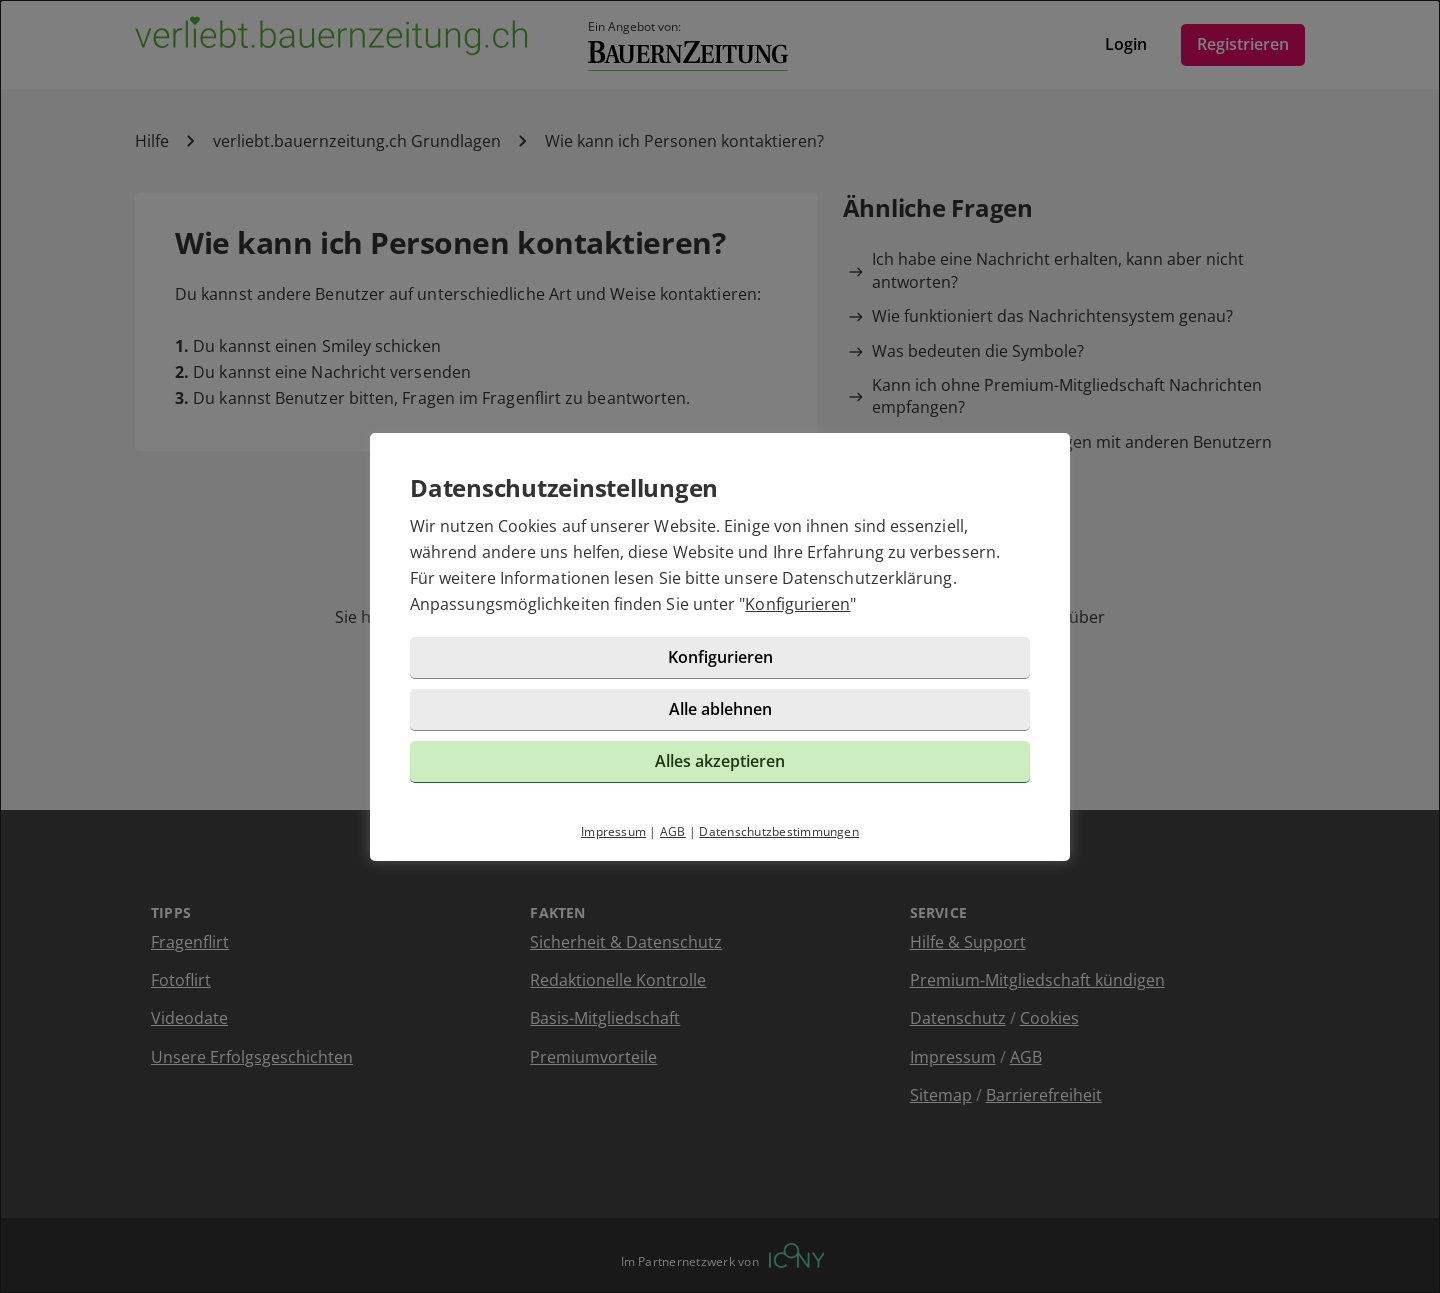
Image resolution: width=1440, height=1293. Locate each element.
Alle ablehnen (720, 709)
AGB (673, 831)
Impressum (613, 831)
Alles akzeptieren (720, 761)
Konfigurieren (797, 604)
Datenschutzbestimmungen (779, 831)
